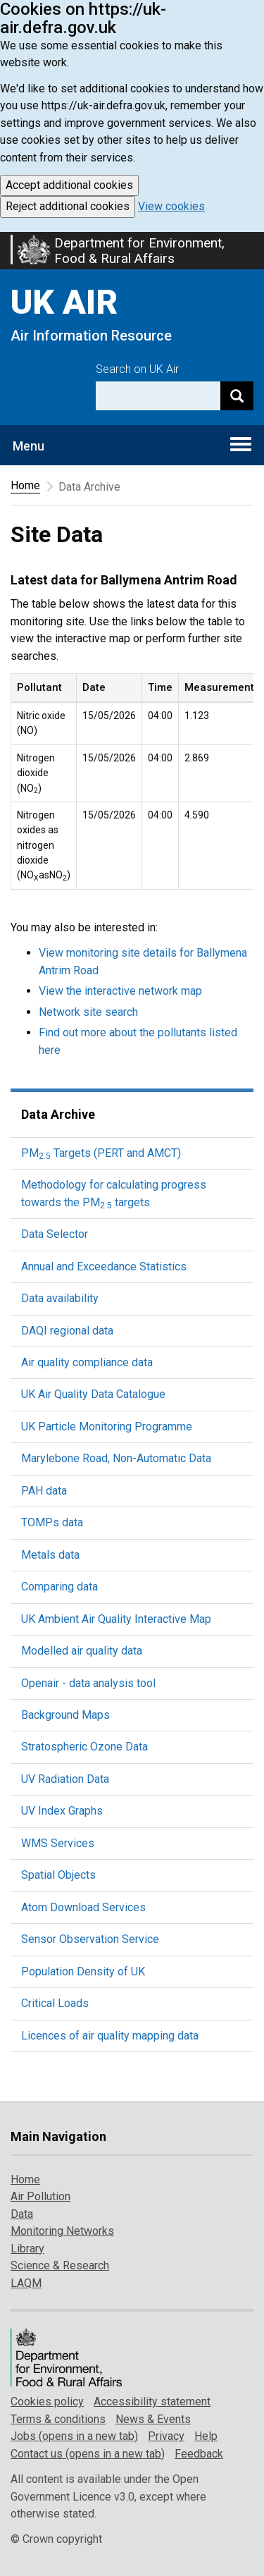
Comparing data (59, 1586)
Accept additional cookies (69, 185)
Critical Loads (55, 2003)
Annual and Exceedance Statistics (104, 1266)
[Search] (236, 395)
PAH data (44, 1490)
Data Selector (54, 1234)
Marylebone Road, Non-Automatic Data (116, 1458)
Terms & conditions (58, 2419)
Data (22, 2214)
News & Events (153, 2419)
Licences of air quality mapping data (110, 2035)
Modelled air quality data (81, 1650)
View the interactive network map (120, 991)
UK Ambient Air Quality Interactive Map (116, 1619)
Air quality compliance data (87, 1362)
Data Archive (58, 1114)
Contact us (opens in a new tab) (88, 2453)
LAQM (26, 2283)
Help (206, 2436)
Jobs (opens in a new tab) (74, 2436)
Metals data (50, 1555)
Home (25, 485)
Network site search (88, 1012)
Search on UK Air (137, 369)
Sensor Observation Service (90, 1939)
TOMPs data (52, 1522)
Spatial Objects (58, 1875)
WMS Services (57, 1843)
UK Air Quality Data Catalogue (93, 1394)
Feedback (199, 2453)
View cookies (171, 206)
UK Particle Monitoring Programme (106, 1426)
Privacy (166, 2436)
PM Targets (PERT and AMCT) (101, 1153)
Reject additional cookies (68, 206)
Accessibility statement (152, 2401)
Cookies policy (47, 2401)
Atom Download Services (83, 1907)
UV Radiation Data (65, 1779)
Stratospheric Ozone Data (84, 1746)
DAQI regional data (67, 1330)
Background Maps (65, 1715)
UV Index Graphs (62, 1810)
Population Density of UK (83, 1971)
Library (27, 2248)
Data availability (60, 1298)
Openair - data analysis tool (88, 1683)
